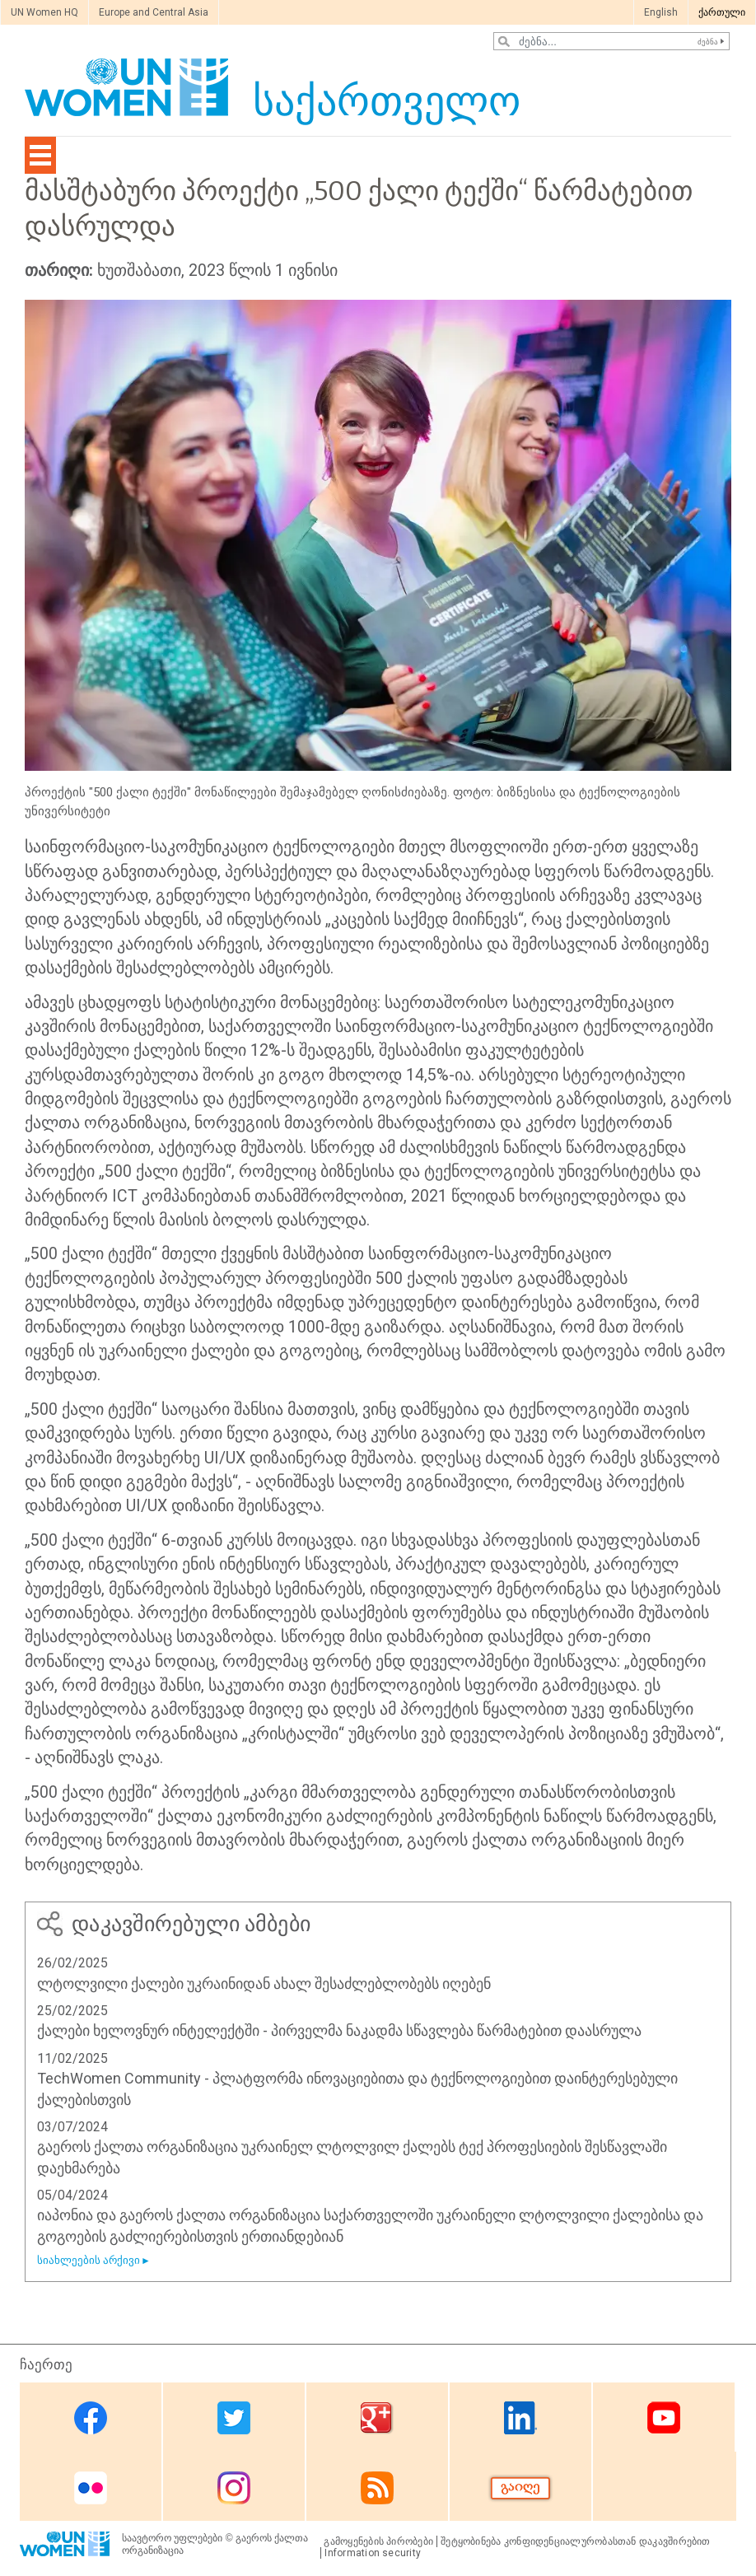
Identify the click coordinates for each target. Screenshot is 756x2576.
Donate (520, 2487)
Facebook (91, 2418)
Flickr (91, 2487)
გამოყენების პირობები (378, 2541)
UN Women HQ (44, 12)
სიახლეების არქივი (88, 2260)
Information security (372, 2553)
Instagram (234, 2487)
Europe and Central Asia (153, 12)
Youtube (664, 2418)
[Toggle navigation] (40, 155)
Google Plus (377, 2418)
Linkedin (520, 2418)
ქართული (721, 12)
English (661, 12)
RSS (377, 2487)
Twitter (234, 2418)
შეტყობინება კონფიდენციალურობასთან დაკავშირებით (576, 2541)
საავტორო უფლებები (172, 2538)
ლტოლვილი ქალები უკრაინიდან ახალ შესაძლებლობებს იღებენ (264, 1983)
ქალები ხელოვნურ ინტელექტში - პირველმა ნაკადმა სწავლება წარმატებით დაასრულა (339, 2030)
